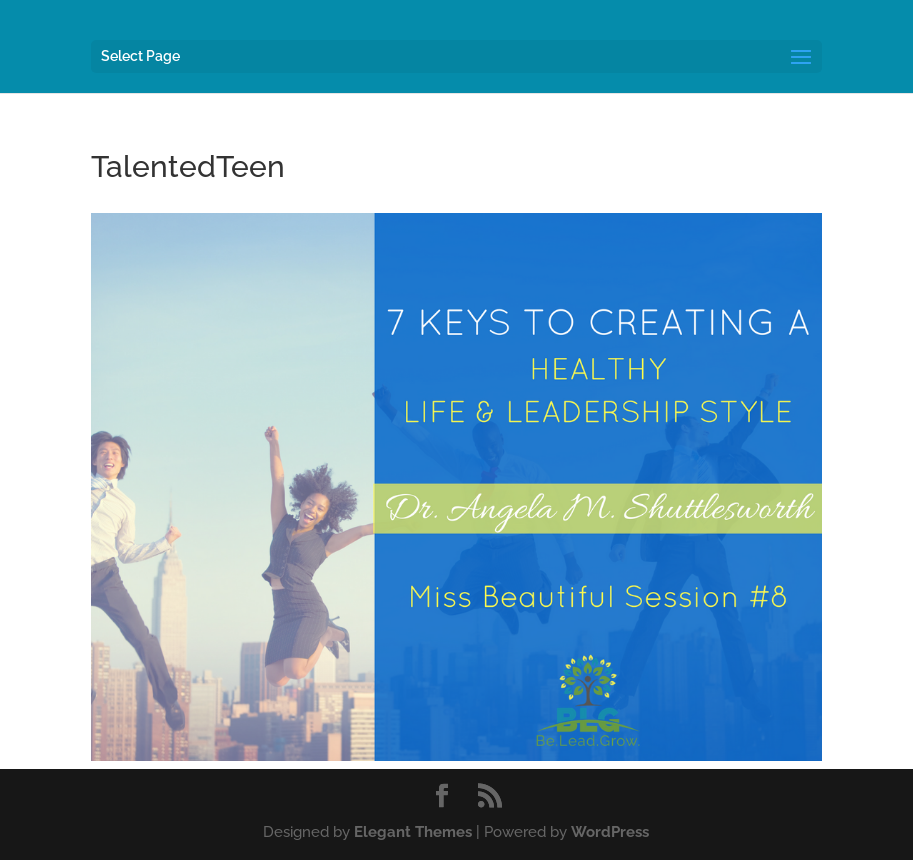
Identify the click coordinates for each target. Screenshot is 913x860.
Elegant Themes (413, 832)
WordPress (610, 832)
